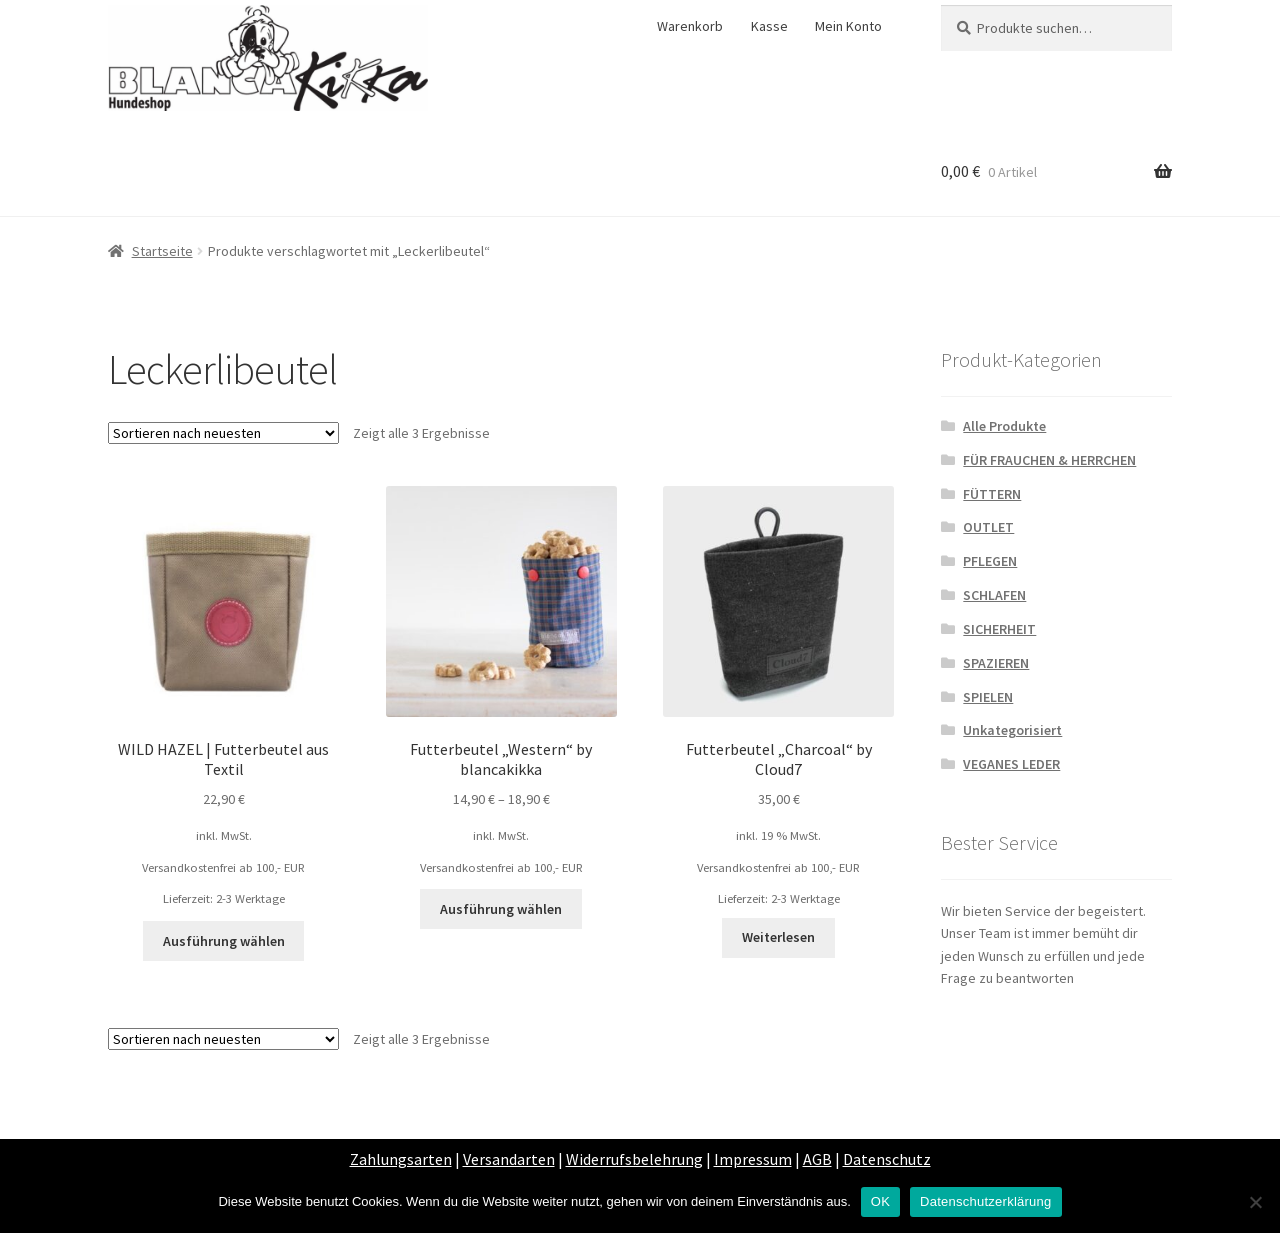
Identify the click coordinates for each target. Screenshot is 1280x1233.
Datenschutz (887, 1159)
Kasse (769, 26)
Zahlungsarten (401, 1159)
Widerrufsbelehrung (634, 1159)
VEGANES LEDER (1011, 764)
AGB (817, 1159)
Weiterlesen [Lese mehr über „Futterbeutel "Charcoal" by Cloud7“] (778, 937)
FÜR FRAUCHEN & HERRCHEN (1049, 460)
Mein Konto (848, 26)
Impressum (753, 1159)
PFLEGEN (990, 561)
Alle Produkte (1004, 426)
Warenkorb (690, 26)
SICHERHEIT (999, 629)
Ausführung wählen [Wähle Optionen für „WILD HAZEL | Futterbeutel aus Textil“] (224, 941)
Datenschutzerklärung (985, 1201)
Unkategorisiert (1012, 730)
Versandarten (509, 1159)
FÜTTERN (992, 494)
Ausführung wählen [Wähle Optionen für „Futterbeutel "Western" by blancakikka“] (501, 909)
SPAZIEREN (996, 663)
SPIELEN (988, 697)
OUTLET (988, 527)
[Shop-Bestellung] (223, 433)
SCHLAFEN (994, 595)
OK (880, 1201)
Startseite (162, 251)
